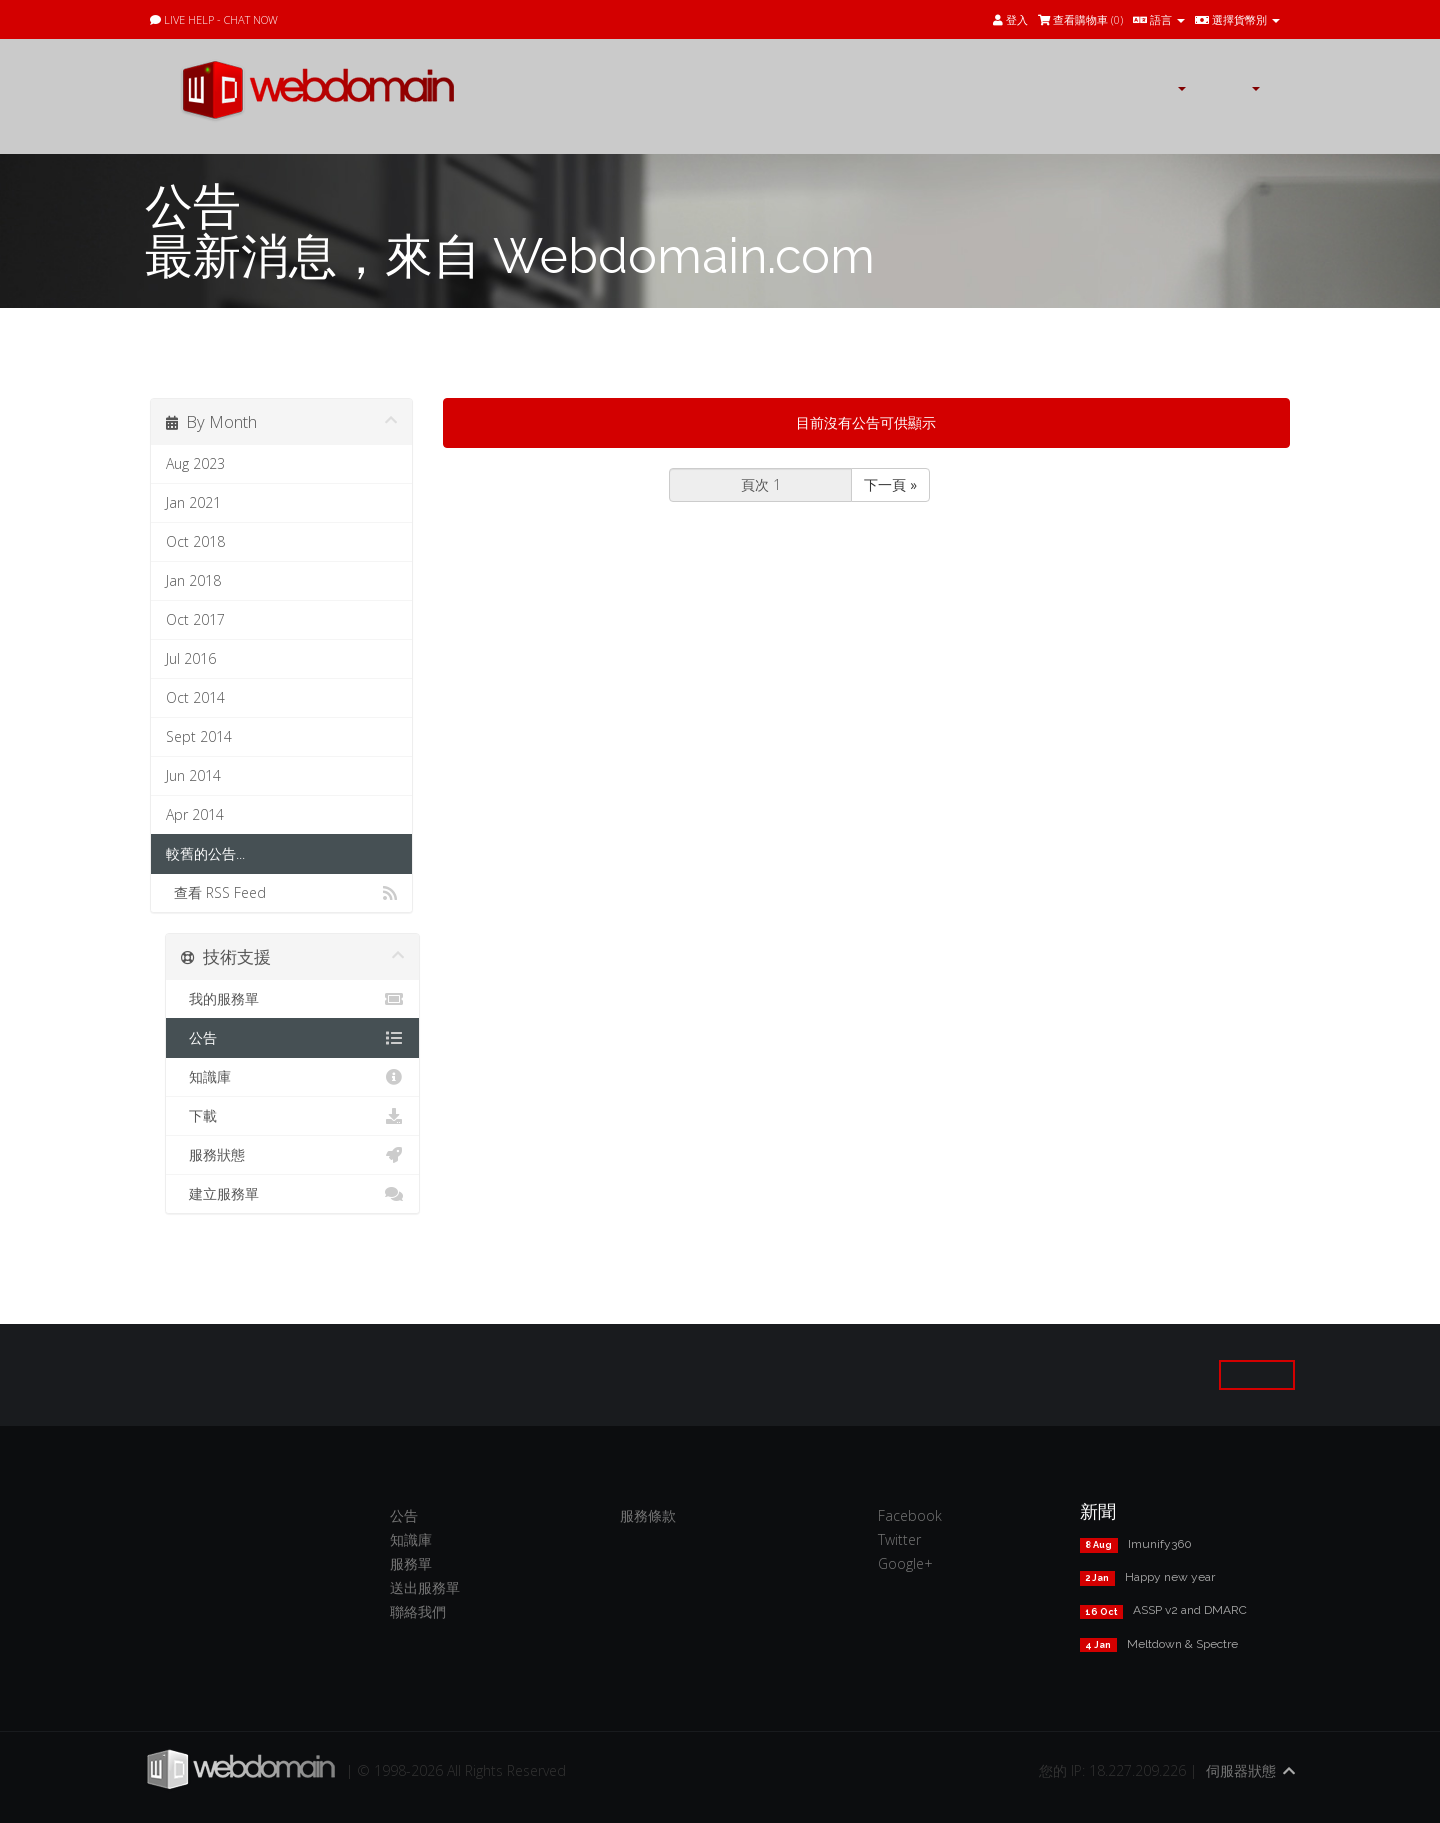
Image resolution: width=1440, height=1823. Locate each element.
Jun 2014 (193, 775)
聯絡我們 (418, 1611)
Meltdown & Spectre (1182, 1644)
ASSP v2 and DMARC (1190, 1610)
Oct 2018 (195, 541)
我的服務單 (292, 999)
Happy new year (1170, 1577)
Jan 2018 (193, 580)
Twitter (899, 1539)
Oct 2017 (195, 619)
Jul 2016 (191, 658)
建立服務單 (292, 1194)
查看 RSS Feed (281, 893)
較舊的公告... (205, 853)
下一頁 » (890, 484)
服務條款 (648, 1515)
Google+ (905, 1563)
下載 (292, 1116)
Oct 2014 (195, 697)
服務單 (411, 1563)
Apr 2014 (195, 814)
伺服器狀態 (1241, 1770)
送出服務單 (425, 1587)
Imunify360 (1160, 1544)
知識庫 (292, 1077)
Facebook (910, 1515)
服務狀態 (292, 1155)
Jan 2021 (193, 502)
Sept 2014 (199, 736)
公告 (292, 1038)
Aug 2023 (195, 463)
